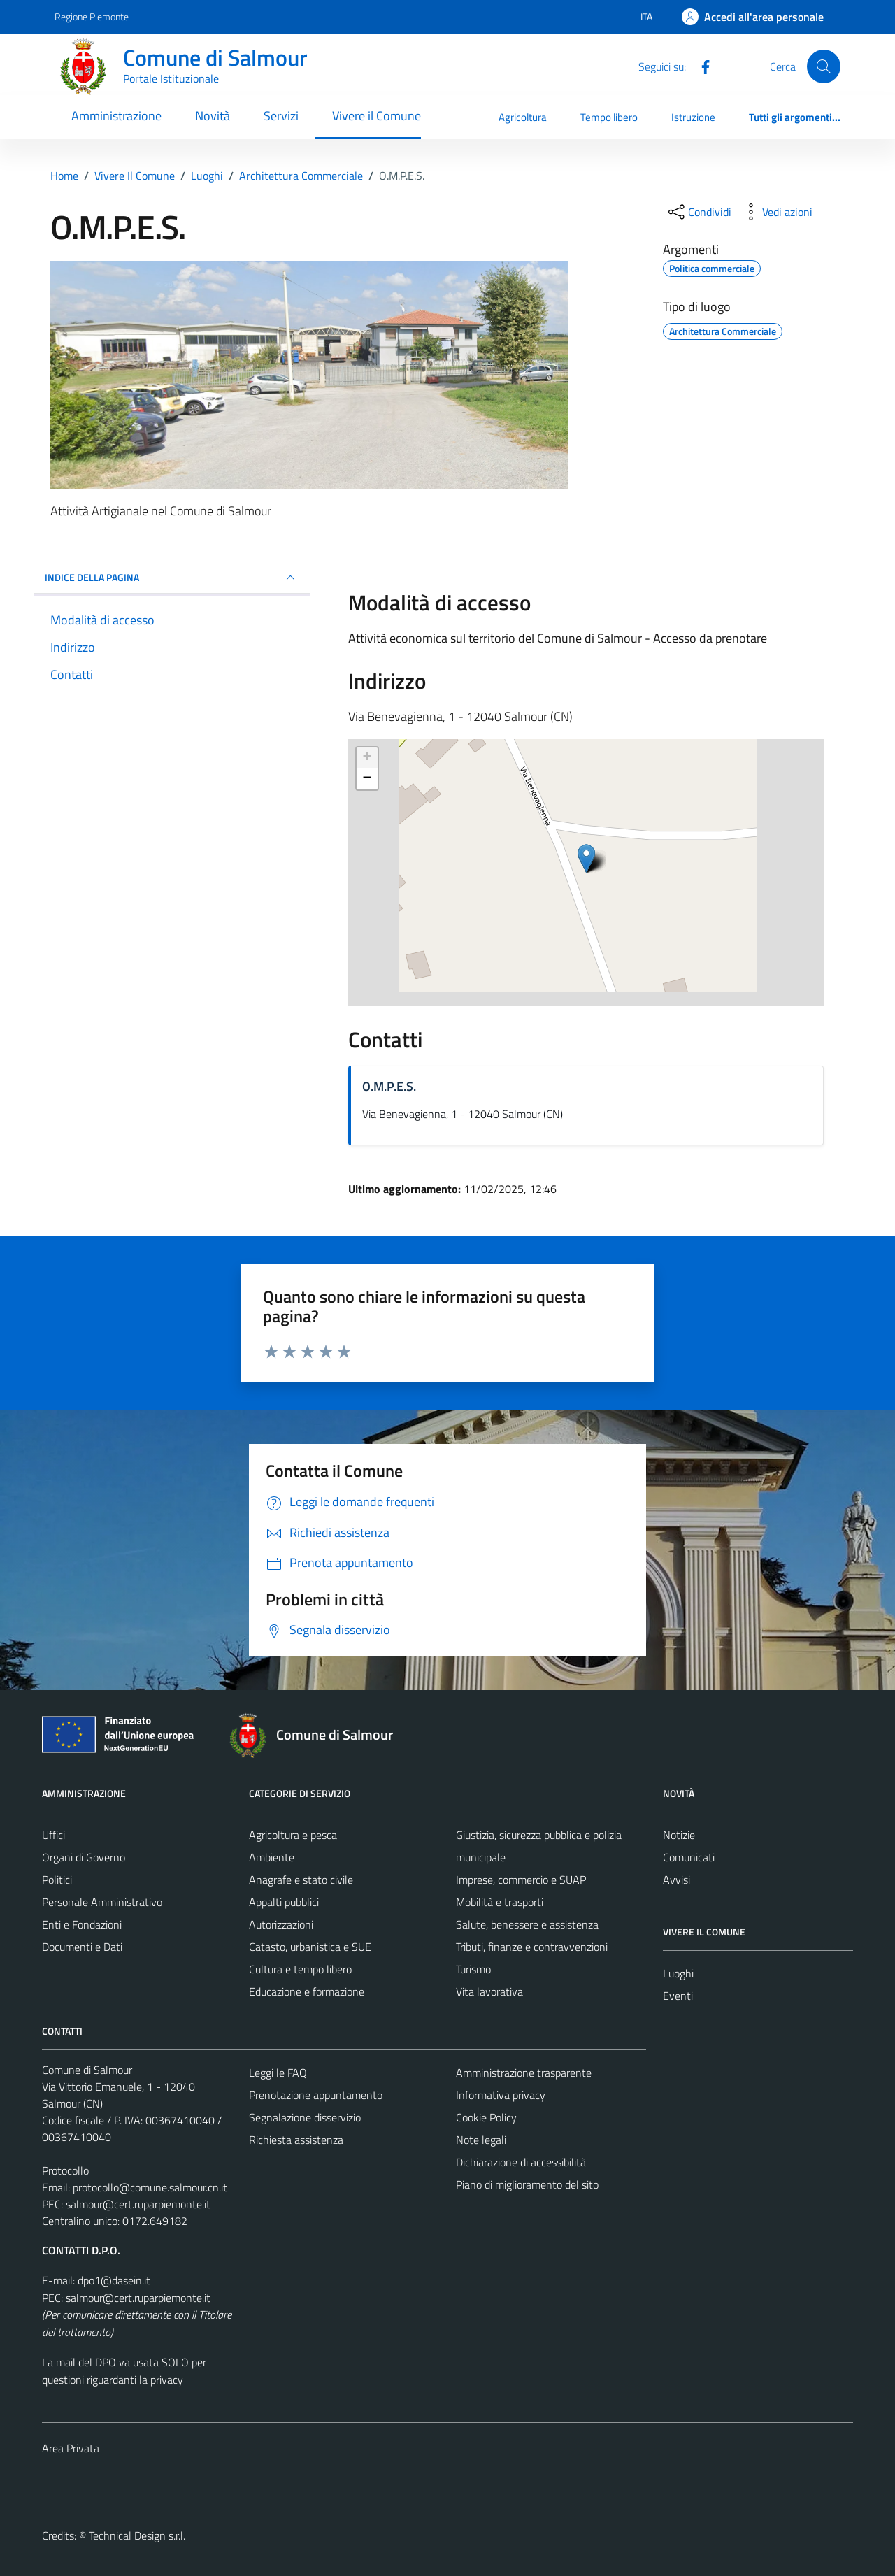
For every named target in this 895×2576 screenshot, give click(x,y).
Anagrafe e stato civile (301, 1879)
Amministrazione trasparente (524, 2072)
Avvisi (676, 1879)
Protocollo (65, 2170)
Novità (212, 115)
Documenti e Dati (82, 1946)
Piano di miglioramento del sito (527, 2184)
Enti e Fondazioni (82, 1924)
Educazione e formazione (306, 1991)
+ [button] (367, 757)
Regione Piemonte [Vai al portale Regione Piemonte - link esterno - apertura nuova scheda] (92, 16)
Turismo (473, 1969)
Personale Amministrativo (102, 1902)
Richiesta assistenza (296, 2139)
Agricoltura (523, 117)
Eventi (678, 1995)
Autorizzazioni (281, 1924)
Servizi (281, 115)
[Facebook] (700, 65)
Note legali (481, 2139)
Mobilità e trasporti (499, 1902)
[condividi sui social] (698, 212)
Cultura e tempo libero (300, 1969)
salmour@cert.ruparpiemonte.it (138, 2204)
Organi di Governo (83, 1857)
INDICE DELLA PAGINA (172, 577)
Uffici (53, 1834)
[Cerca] (823, 66)
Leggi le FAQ (278, 2072)
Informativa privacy (500, 2095)
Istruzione (693, 117)
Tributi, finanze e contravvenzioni (532, 1946)
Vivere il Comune (376, 115)
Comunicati (689, 1857)
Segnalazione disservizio (305, 2117)
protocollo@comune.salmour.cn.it (150, 2187)
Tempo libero (609, 117)
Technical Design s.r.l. (137, 2535)
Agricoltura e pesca (293, 1834)
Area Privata (70, 2448)
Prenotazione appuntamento (315, 2095)
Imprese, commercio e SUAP (521, 1879)
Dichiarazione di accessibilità (521, 2162)
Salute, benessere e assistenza (527, 1924)
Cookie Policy (486, 2117)
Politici (57, 1879)
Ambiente (271, 1857)
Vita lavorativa (489, 1991)
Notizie (679, 1834)
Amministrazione (116, 115)
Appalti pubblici (284, 1902)
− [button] (367, 778)
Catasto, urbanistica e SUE (310, 1946)
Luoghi (678, 1973)
